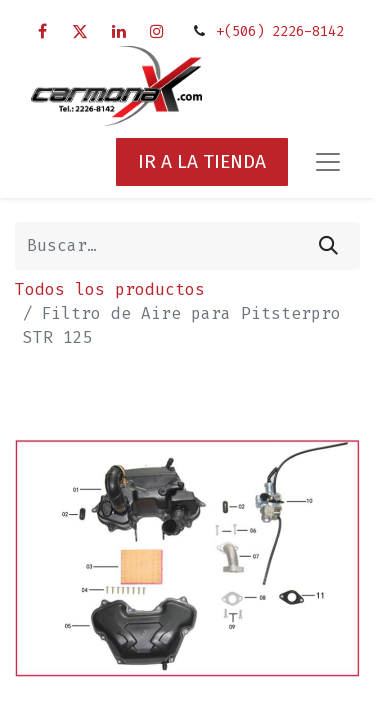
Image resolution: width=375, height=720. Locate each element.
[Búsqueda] (328, 246)
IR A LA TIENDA (202, 161)
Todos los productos (110, 289)
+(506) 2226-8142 (280, 31)
